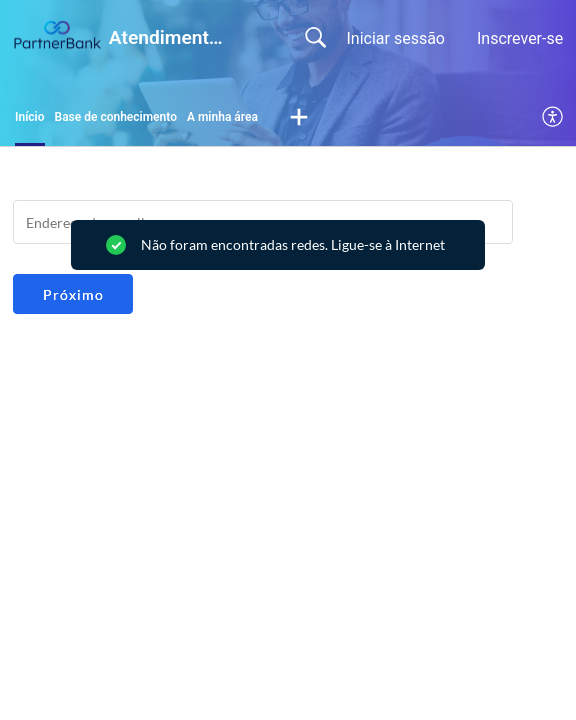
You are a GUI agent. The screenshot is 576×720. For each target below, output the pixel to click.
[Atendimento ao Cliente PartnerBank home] (57, 36)
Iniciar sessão (395, 38)
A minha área (222, 117)
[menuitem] (553, 118)
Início (30, 117)
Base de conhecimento (116, 117)
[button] (299, 118)
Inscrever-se (520, 38)
